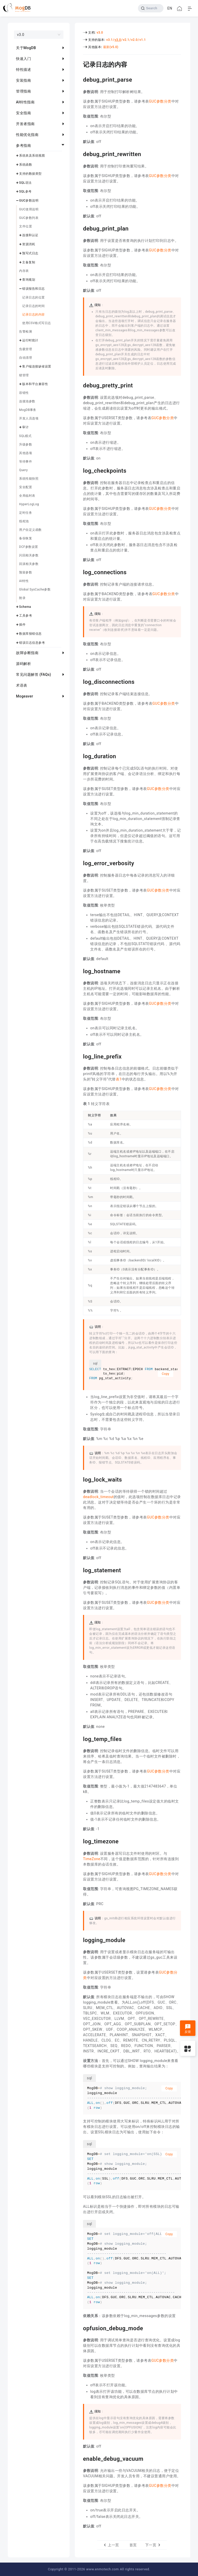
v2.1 (126, 40)
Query (23, 470)
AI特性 (24, 581)
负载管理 (25, 349)
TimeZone (91, 1859)
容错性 (24, 393)
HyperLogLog (29, 504)
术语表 (21, 685)
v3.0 (100, 32)
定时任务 (25, 513)
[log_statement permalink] (79, 1570)
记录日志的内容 (33, 314)
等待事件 (25, 461)
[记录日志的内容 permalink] (79, 64)
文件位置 (25, 226)
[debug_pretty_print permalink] (79, 385)
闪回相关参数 (28, 555)
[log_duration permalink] (79, 755)
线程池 (24, 521)
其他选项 (25, 453)
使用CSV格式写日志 (36, 323)
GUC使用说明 (28, 209)
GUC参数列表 (28, 218)
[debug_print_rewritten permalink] (79, 153)
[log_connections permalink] (79, 571)
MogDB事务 (27, 410)
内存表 (24, 271)
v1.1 (142, 40)
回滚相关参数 (28, 564)
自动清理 (25, 357)
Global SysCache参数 (35, 589)
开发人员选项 (28, 418)
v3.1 (109, 40)
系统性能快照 (28, 478)
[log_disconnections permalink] (79, 681)
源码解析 (23, 664)
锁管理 (24, 375)
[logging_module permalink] (79, 1939)
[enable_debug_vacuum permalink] (79, 2458)
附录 (22, 598)
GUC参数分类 (160, 101)
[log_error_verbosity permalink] (79, 862)
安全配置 (25, 487)
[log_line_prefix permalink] (79, 1056)
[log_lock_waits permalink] (79, 1479)
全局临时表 (27, 495)
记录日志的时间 (33, 306)
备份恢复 (25, 538)
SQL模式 (25, 436)
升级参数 (25, 444)
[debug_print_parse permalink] (79, 79)
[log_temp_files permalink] (79, 1738)
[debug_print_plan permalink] (79, 228)
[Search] (150, 8)
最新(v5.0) (110, 47)
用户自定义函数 (30, 530)
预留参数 (25, 572)
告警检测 (25, 331)
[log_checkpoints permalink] (79, 470)
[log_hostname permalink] (79, 970)
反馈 (188, 2029)
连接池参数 (27, 401)
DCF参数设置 (28, 547)
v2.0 (134, 40)
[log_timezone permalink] (79, 1841)
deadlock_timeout (98, 1497)
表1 (119, 1079)
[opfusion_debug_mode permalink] (79, 2327)
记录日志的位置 (33, 297)
